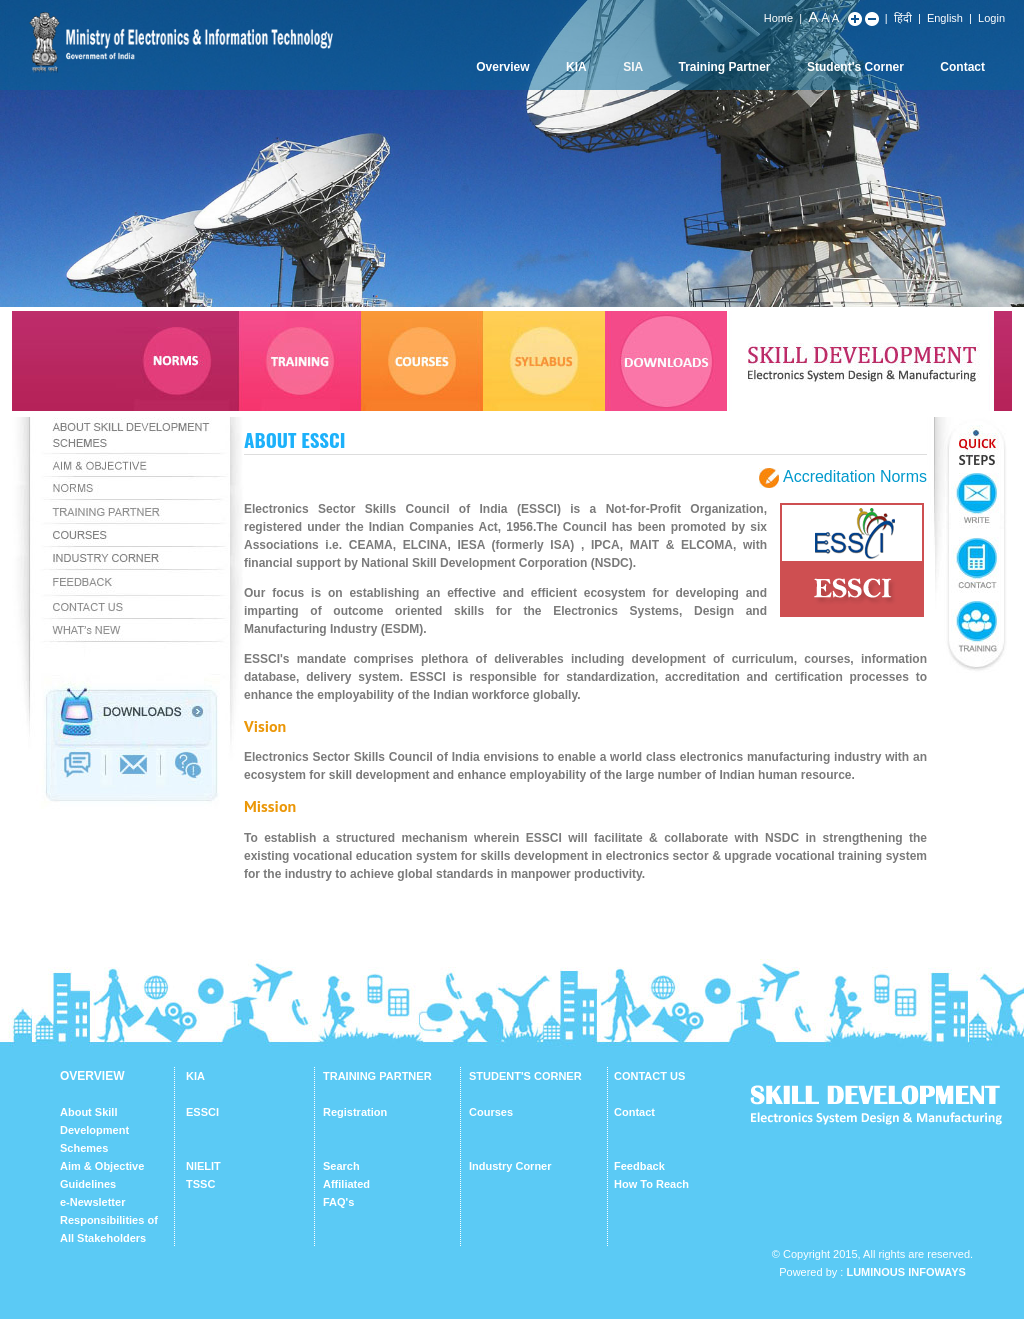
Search (341, 1166)
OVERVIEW (92, 1076)
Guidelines (88, 1184)
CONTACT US (649, 1076)
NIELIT (203, 1166)
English (945, 18)
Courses (491, 1112)
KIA (576, 67)
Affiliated (346, 1184)
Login (991, 18)
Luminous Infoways (905, 1272)
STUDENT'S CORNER (525, 1076)
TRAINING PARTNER (377, 1076)
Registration (355, 1112)
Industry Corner (510, 1166)
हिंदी (903, 18)
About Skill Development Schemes (94, 1130)
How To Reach (651, 1184)
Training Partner (725, 67)
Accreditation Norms (855, 476)
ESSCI (202, 1112)
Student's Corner (855, 67)
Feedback (639, 1166)
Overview (502, 67)
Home (778, 18)
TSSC (200, 1184)
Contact (962, 67)
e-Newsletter (92, 1202)
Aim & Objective (102, 1166)
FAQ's (338, 1202)
